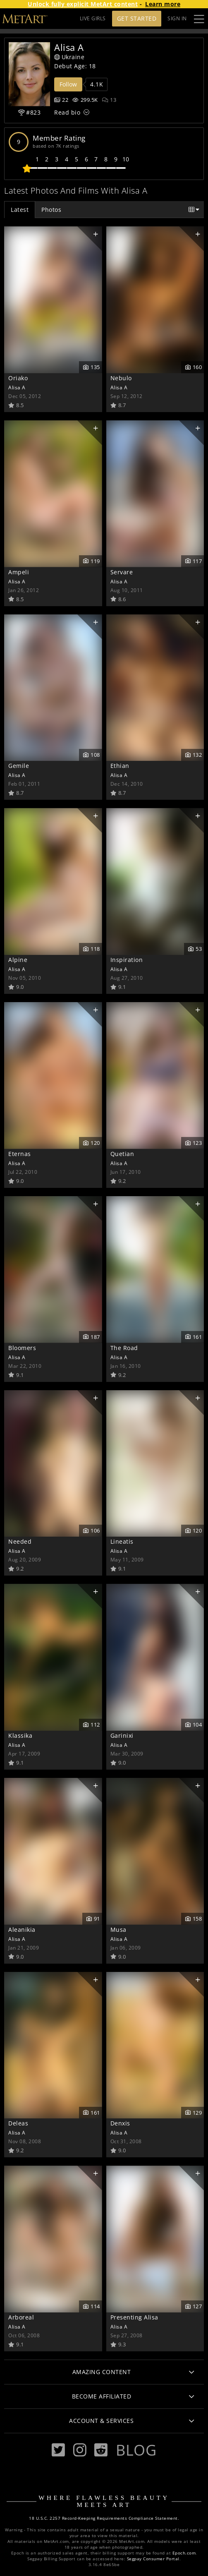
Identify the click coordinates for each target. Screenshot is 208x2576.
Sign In (177, 18)
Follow (68, 84)
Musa (118, 1929)
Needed (19, 1541)
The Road (124, 1348)
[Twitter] (58, 2450)
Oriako (18, 378)
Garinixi (122, 1735)
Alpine (17, 960)
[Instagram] (79, 2450)
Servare (121, 572)
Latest (20, 209)
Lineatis (122, 1541)
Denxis (120, 2123)
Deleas (18, 2123)
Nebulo (121, 378)
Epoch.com (184, 2553)
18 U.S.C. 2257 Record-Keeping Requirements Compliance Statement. (104, 2518)
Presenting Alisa (134, 2317)
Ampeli (18, 572)
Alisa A (17, 387)
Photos (51, 209)
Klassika (20, 1735)
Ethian (119, 766)
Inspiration (126, 960)
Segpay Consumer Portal (153, 2559)
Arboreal (21, 2317)
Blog (136, 2449)
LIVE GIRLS (93, 18)
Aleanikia (22, 1929)
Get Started (137, 18)
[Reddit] (101, 2450)
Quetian (122, 1154)
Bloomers (22, 1348)
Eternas (19, 1154)
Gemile (18, 766)
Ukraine (69, 57)
